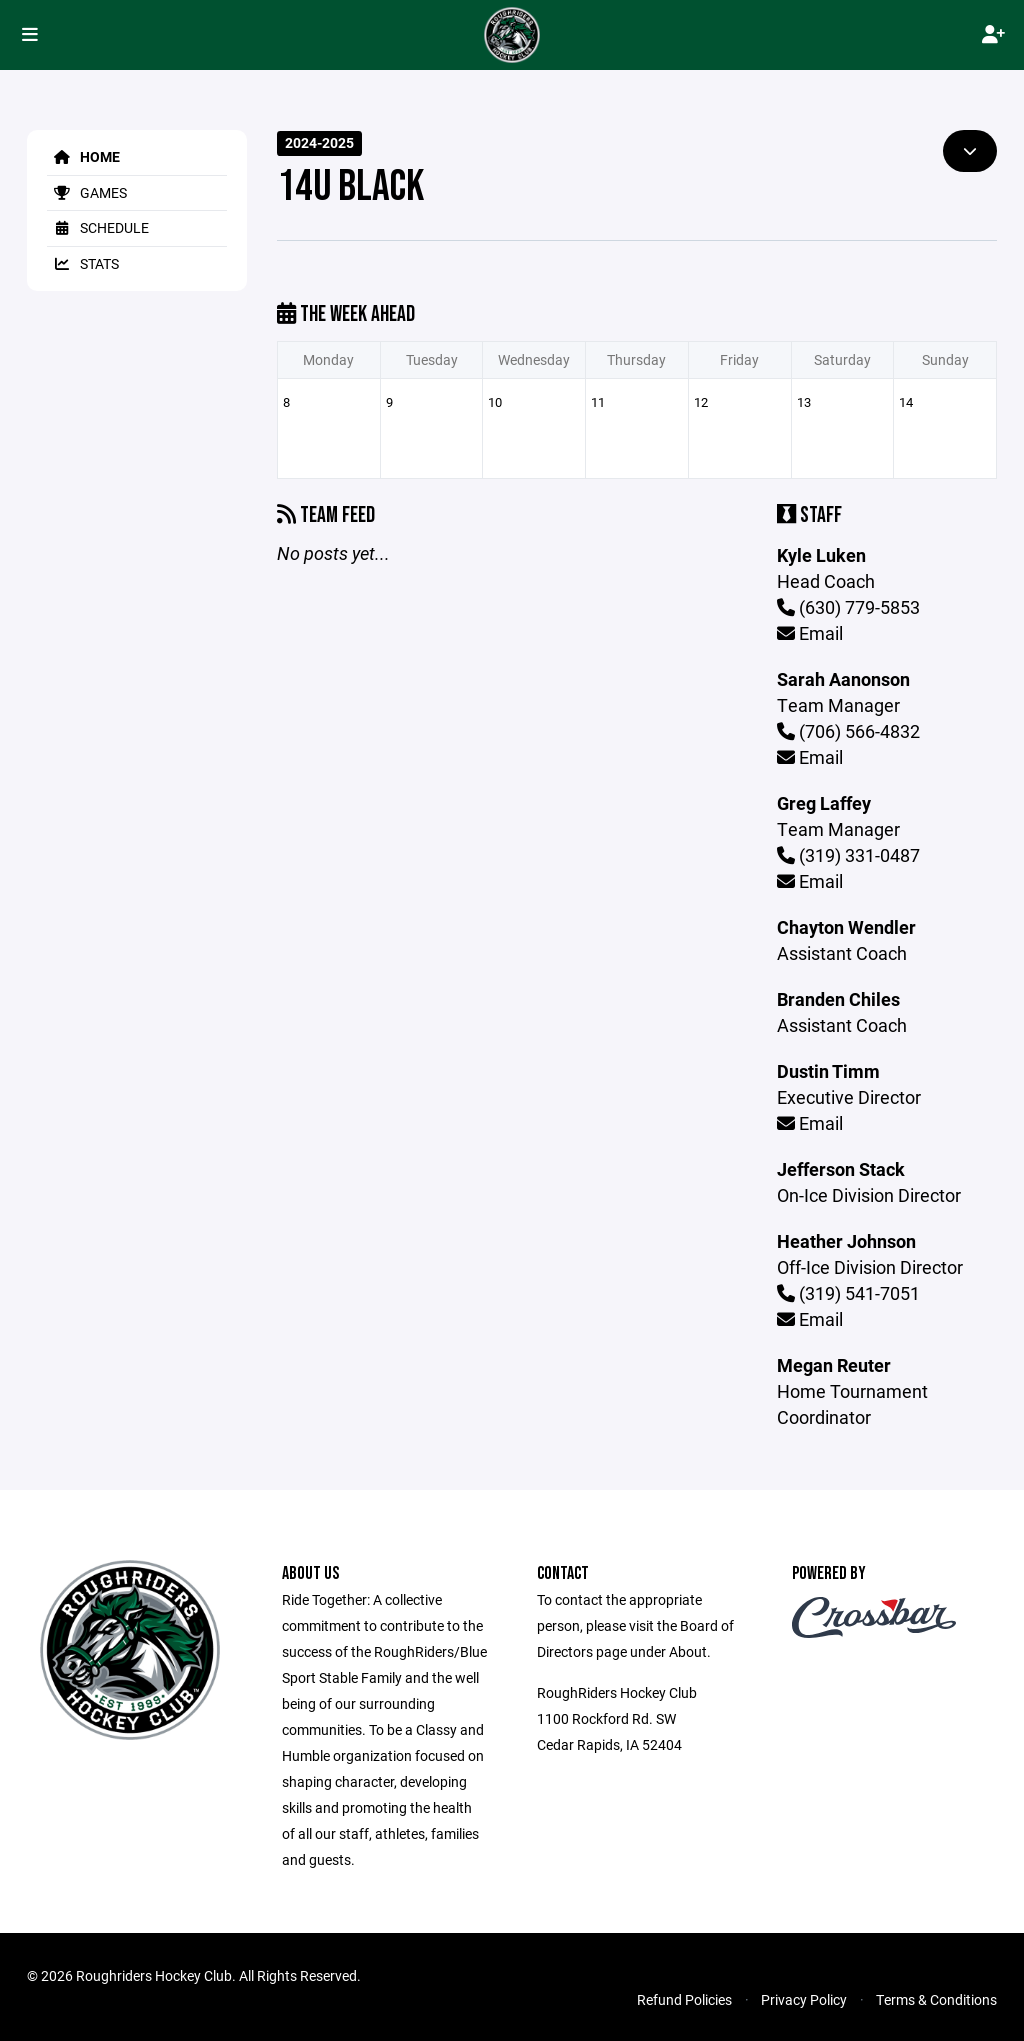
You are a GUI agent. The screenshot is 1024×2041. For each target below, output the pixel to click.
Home (83, 156)
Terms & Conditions (936, 1999)
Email (810, 633)
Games (87, 192)
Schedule (98, 227)
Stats (83, 263)
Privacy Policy (804, 1999)
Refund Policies (684, 1999)
